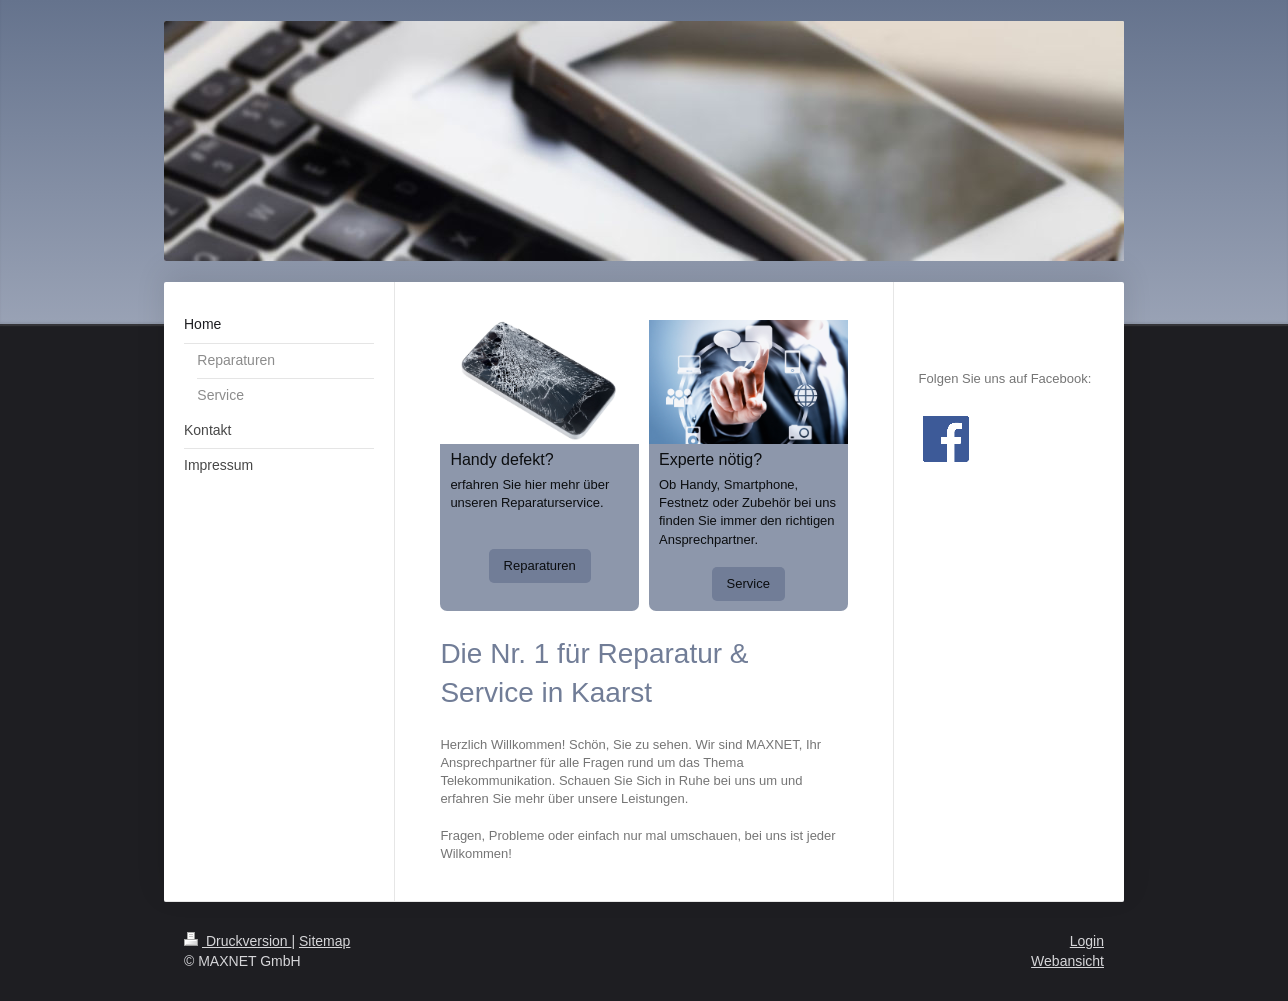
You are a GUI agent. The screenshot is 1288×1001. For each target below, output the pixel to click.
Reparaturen (540, 565)
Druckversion (237, 941)
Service (748, 583)
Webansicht (1067, 961)
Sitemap (324, 941)
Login (1087, 941)
